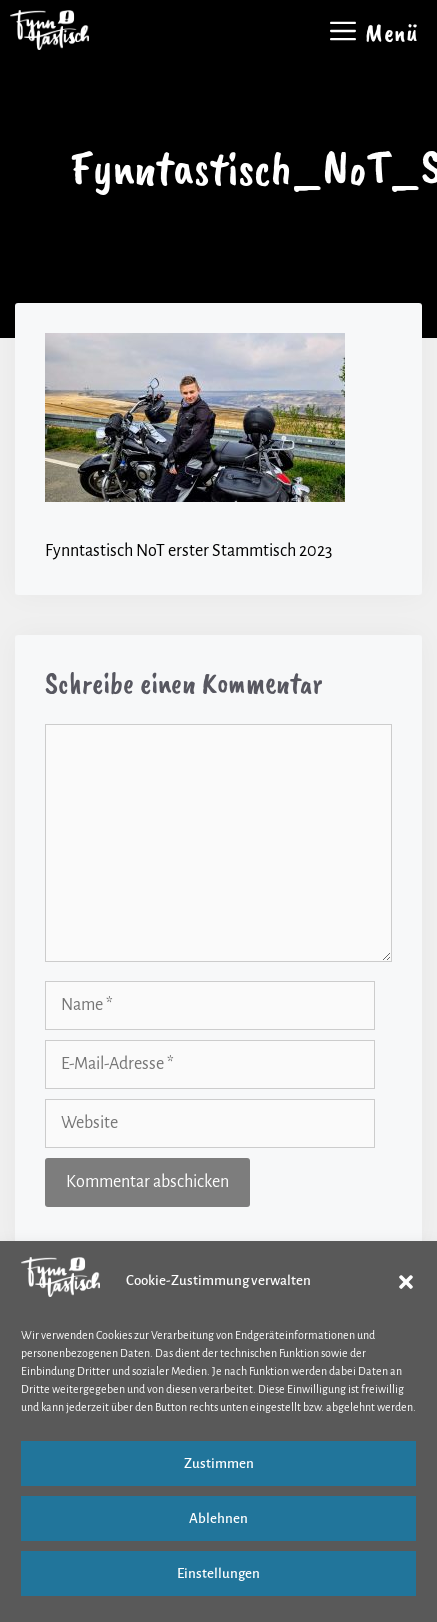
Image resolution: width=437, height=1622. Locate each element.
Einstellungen (218, 1573)
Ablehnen (218, 1518)
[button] (406, 1282)
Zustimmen (219, 1463)
